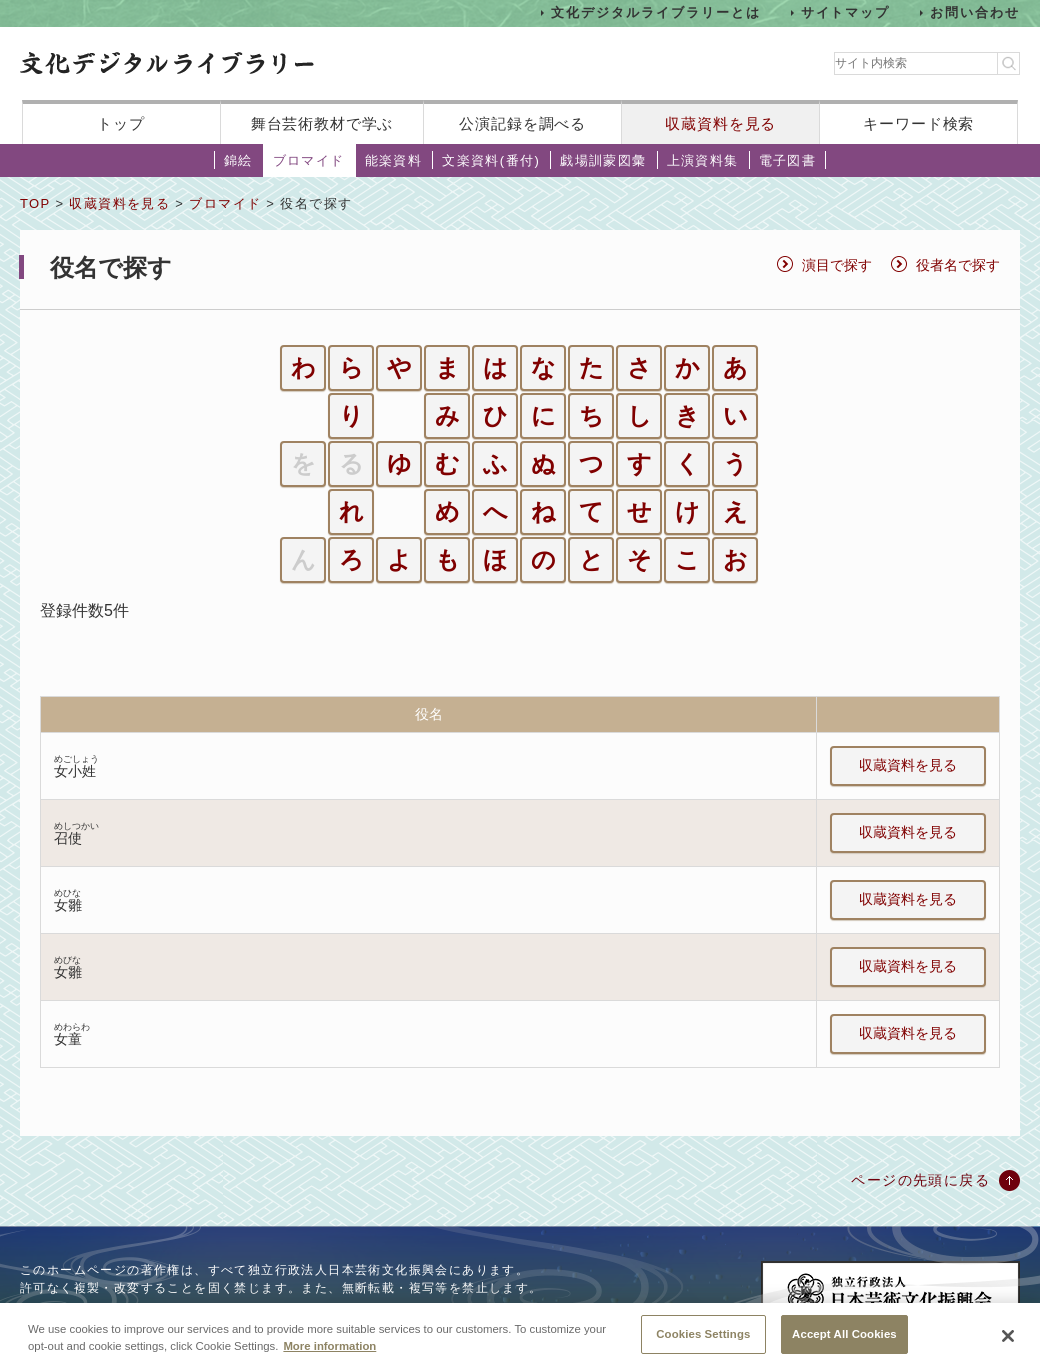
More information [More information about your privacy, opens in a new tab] (329, 1357)
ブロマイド (309, 160)
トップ (121, 123)
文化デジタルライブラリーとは (655, 12)
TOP (35, 203)
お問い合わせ (975, 12)
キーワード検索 (918, 123)
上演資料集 (703, 160)
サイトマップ (846, 12)
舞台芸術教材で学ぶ (322, 123)
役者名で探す (958, 265)
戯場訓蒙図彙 (603, 160)
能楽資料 (394, 160)
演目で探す (837, 265)
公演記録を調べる (522, 123)
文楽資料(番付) (491, 160)
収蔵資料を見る (720, 123)
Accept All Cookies (844, 1345)
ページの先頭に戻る (920, 1180)
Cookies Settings (703, 1345)
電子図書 (788, 160)
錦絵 (238, 160)
